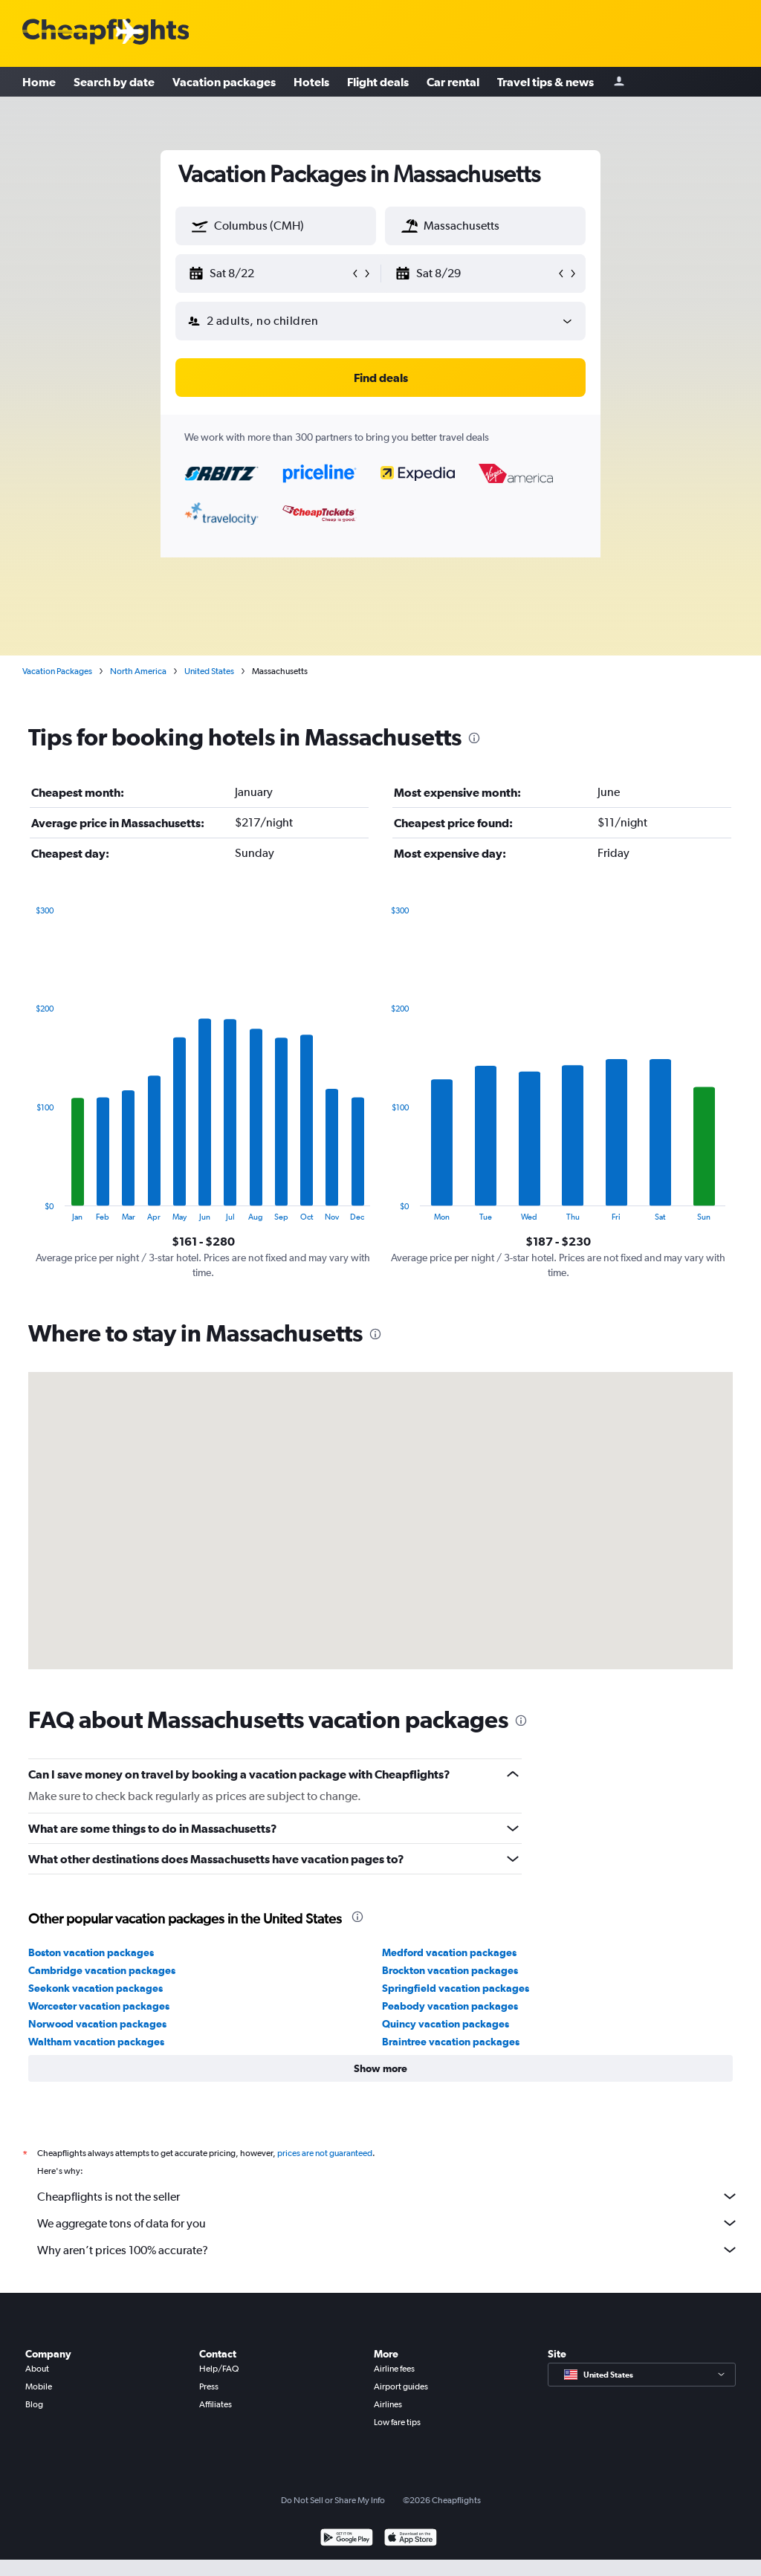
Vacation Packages (57, 671)
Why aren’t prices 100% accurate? (388, 2250)
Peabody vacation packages (450, 2006)
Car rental (453, 81)
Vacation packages (224, 81)
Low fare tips (397, 2422)
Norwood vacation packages (97, 2024)
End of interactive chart (28, 1209)
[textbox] (275, 226)
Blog (34, 2404)
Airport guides (401, 2386)
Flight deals (378, 81)
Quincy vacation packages (445, 2024)
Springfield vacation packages (455, 1988)
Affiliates (215, 2404)
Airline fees (394, 2368)
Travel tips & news (545, 81)
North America (138, 671)
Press (208, 2386)
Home (39, 81)
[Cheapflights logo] (105, 32)
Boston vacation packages (91, 1952)
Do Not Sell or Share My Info (333, 2500)
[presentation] (474, 738)
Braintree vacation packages (450, 2042)
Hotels (311, 81)
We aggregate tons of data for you (388, 2223)
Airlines (388, 2404)
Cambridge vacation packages (101, 1970)
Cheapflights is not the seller (388, 2196)
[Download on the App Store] (410, 2539)
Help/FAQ (219, 2368)
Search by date (114, 81)
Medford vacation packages (449, 1952)
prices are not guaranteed (324, 2153)
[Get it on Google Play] (347, 2539)
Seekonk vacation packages (95, 1988)
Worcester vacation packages (98, 2006)
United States (209, 671)
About (37, 2368)
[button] (200, 226)
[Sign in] (619, 82)
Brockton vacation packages (450, 1970)
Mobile (38, 2386)
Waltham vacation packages (96, 2042)
